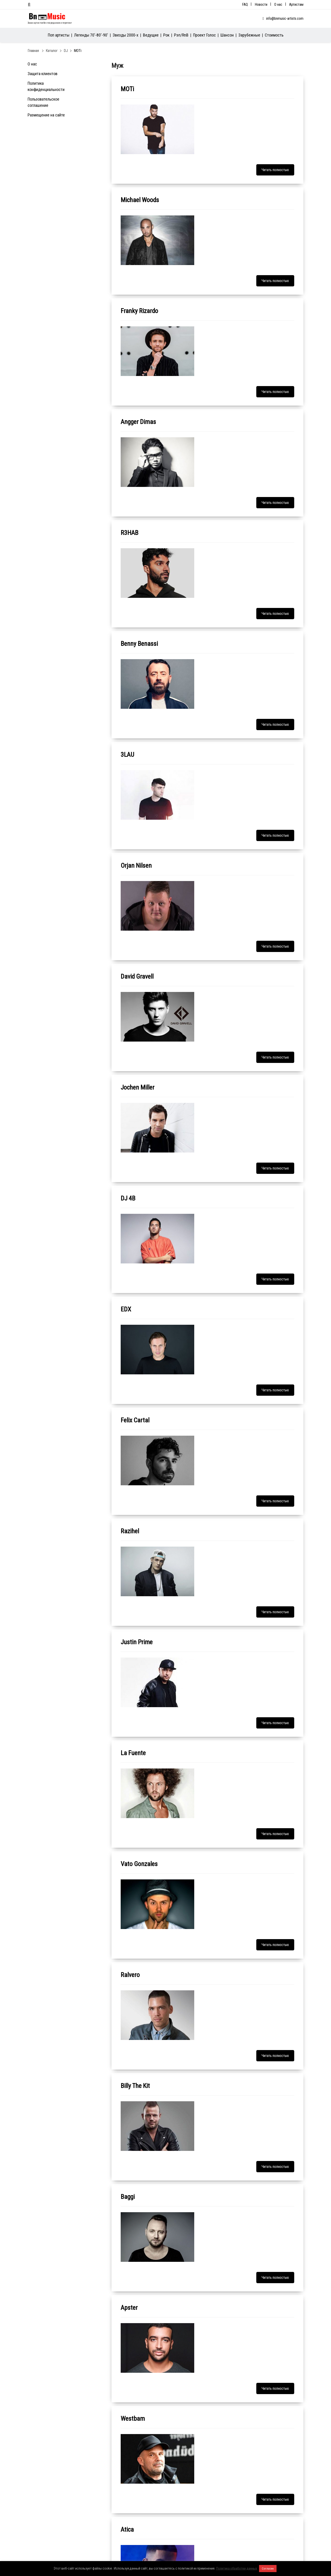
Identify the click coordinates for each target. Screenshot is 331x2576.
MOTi (127, 89)
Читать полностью (275, 170)
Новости (261, 4)
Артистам (296, 4)
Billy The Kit (135, 2086)
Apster (129, 2307)
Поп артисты (58, 35)
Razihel (130, 1531)
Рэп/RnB (181, 35)
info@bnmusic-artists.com (284, 18)
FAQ (245, 4)
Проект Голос (204, 35)
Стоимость (274, 35)
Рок (166, 35)
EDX (126, 1309)
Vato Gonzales (139, 1864)
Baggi (128, 2196)
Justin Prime (137, 1642)
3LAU (127, 754)
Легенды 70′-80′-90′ (91, 35)
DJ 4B (128, 1198)
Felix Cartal (135, 1420)
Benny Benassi (139, 643)
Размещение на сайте (46, 115)
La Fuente (133, 1753)
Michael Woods (140, 200)
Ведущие (151, 35)
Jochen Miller (137, 1087)
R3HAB (129, 533)
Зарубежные (249, 35)
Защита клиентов (42, 73)
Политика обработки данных (236, 2568)
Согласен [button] (268, 2568)
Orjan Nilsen (136, 865)
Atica (127, 2529)
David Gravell (137, 976)
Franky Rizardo (139, 311)
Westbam (133, 2418)
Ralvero (130, 1975)
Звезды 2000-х (125, 35)
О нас (278, 4)
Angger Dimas (138, 422)
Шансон (227, 35)
